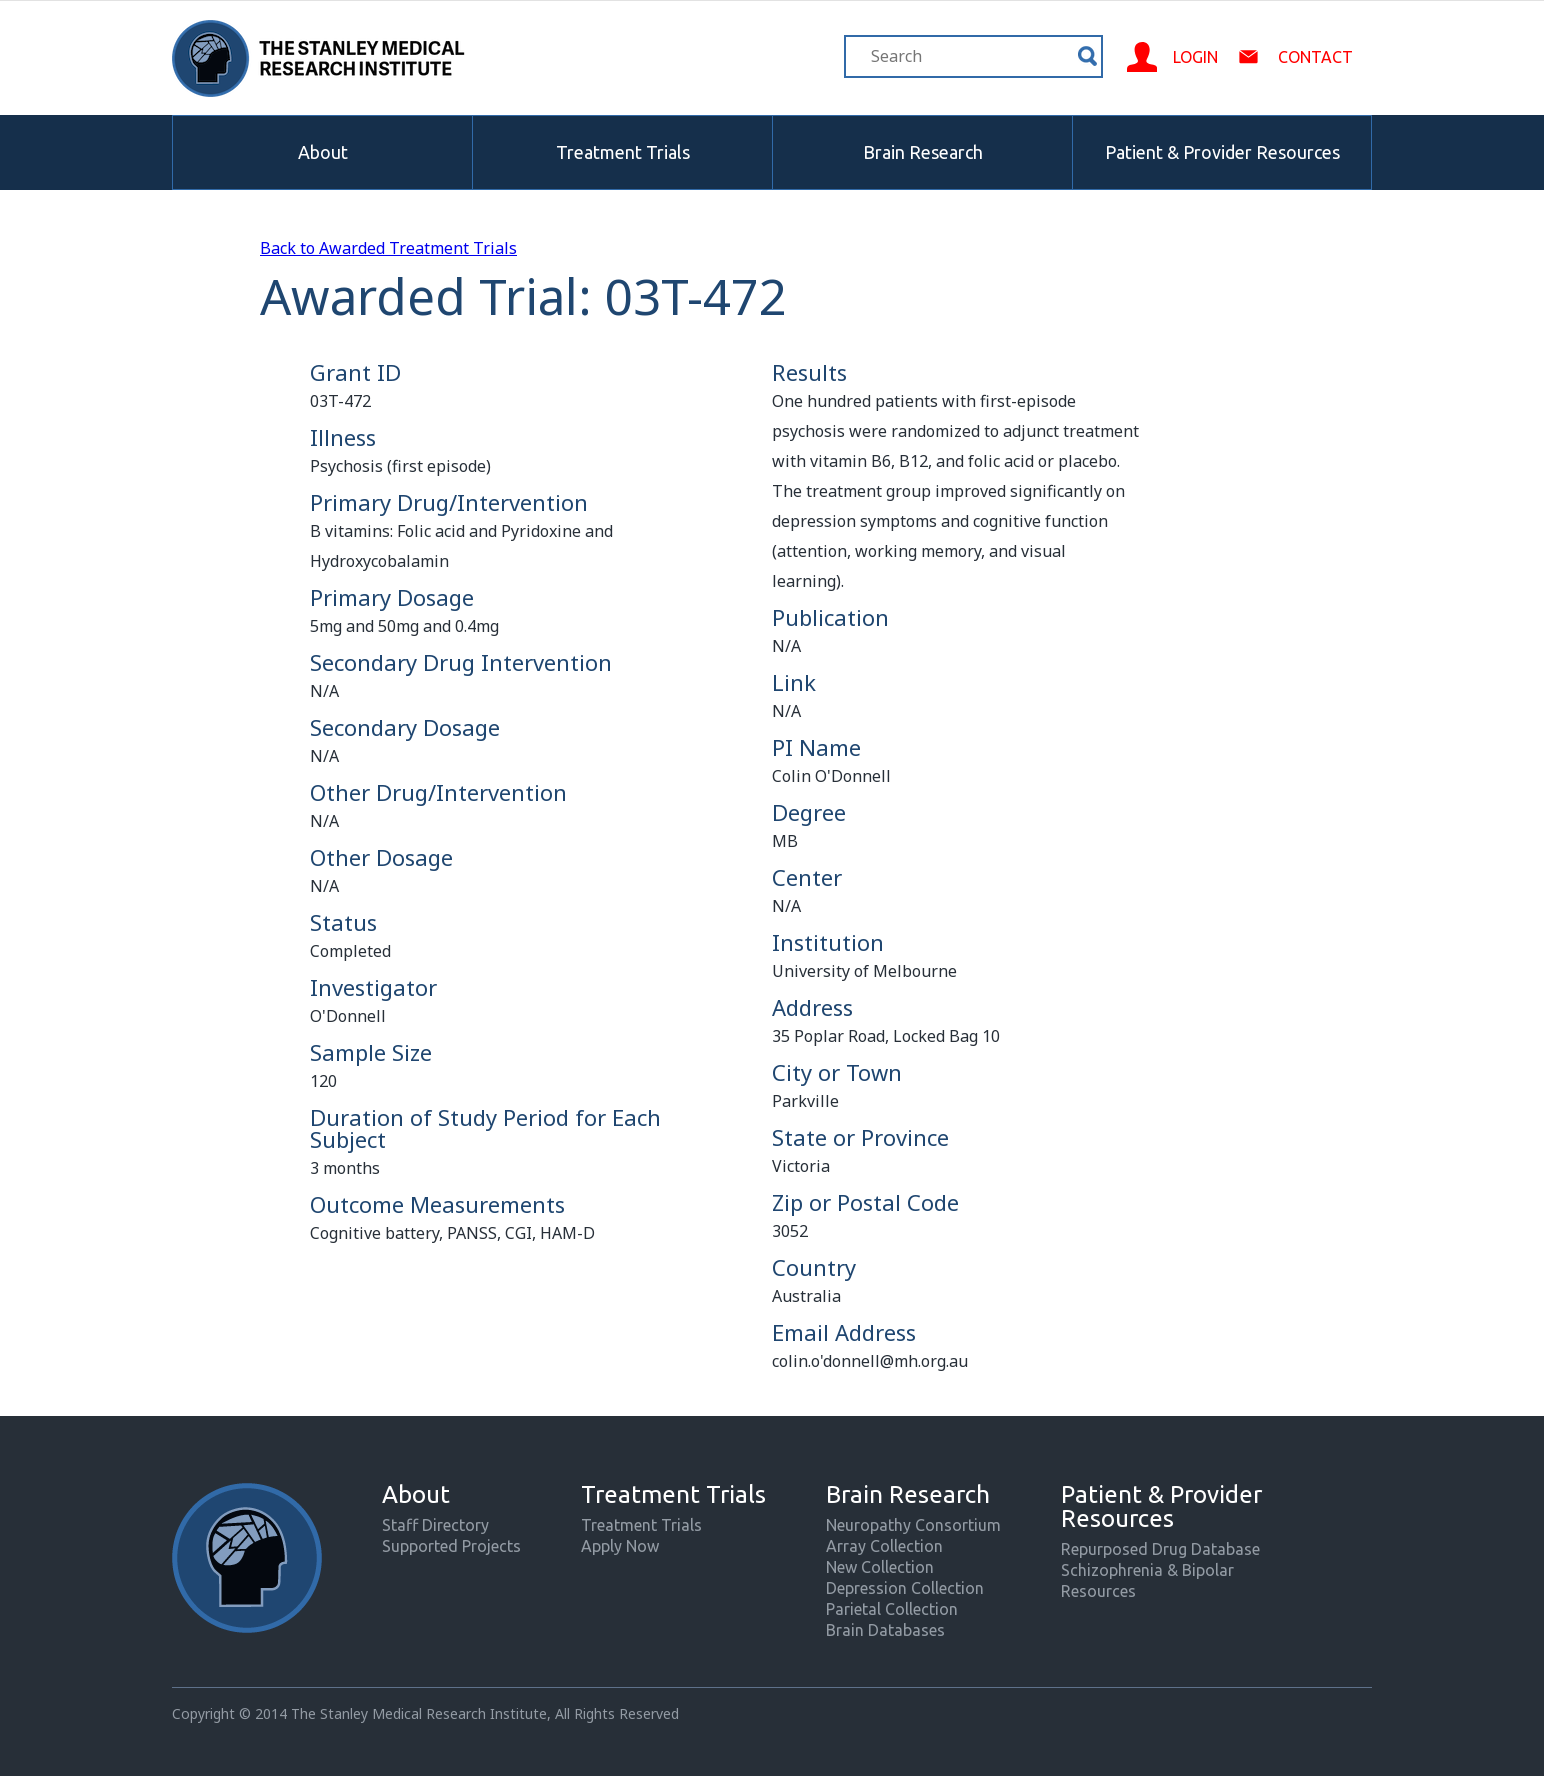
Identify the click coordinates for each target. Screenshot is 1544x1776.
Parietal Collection (892, 1609)
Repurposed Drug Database (1160, 1549)
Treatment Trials (623, 152)
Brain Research (923, 152)
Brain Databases (885, 1630)
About (323, 152)
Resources (1098, 1591)
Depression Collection (905, 1588)
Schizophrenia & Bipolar (1147, 1570)
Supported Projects (451, 1546)
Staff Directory (435, 1525)
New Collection (880, 1567)
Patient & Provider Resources (1222, 152)
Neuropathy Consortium (913, 1525)
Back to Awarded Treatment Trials (388, 248)
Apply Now (620, 1546)
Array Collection (884, 1546)
